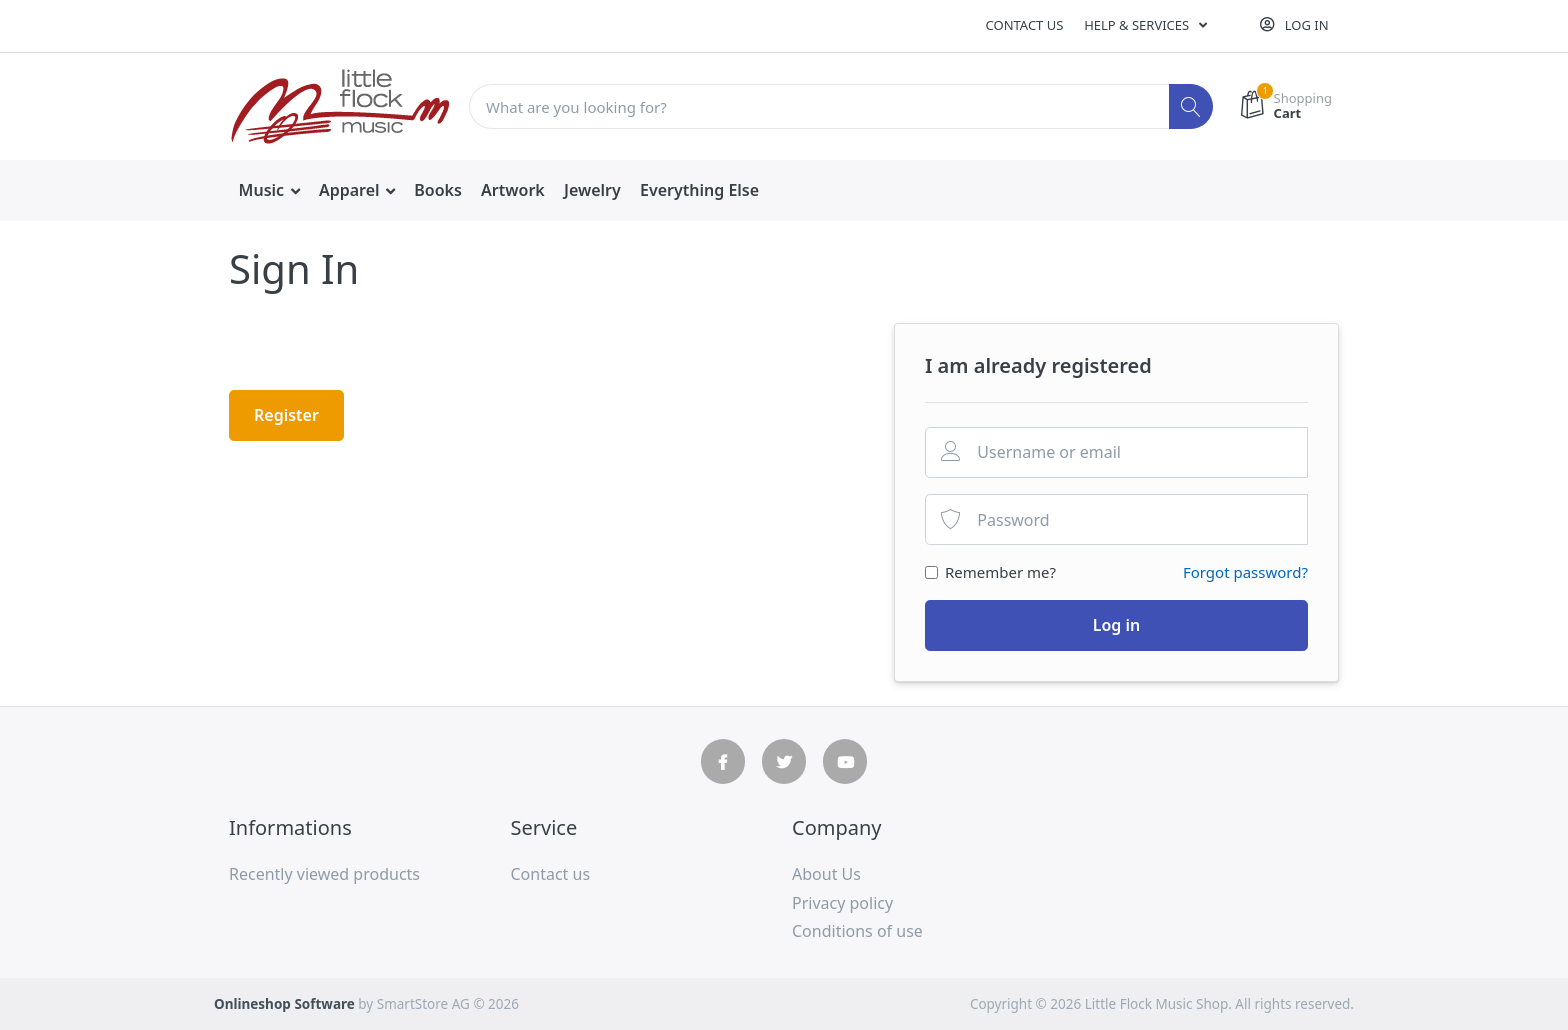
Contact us (1025, 25)
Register (286, 415)
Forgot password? (1245, 572)
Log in (1117, 625)
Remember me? (1000, 572)
